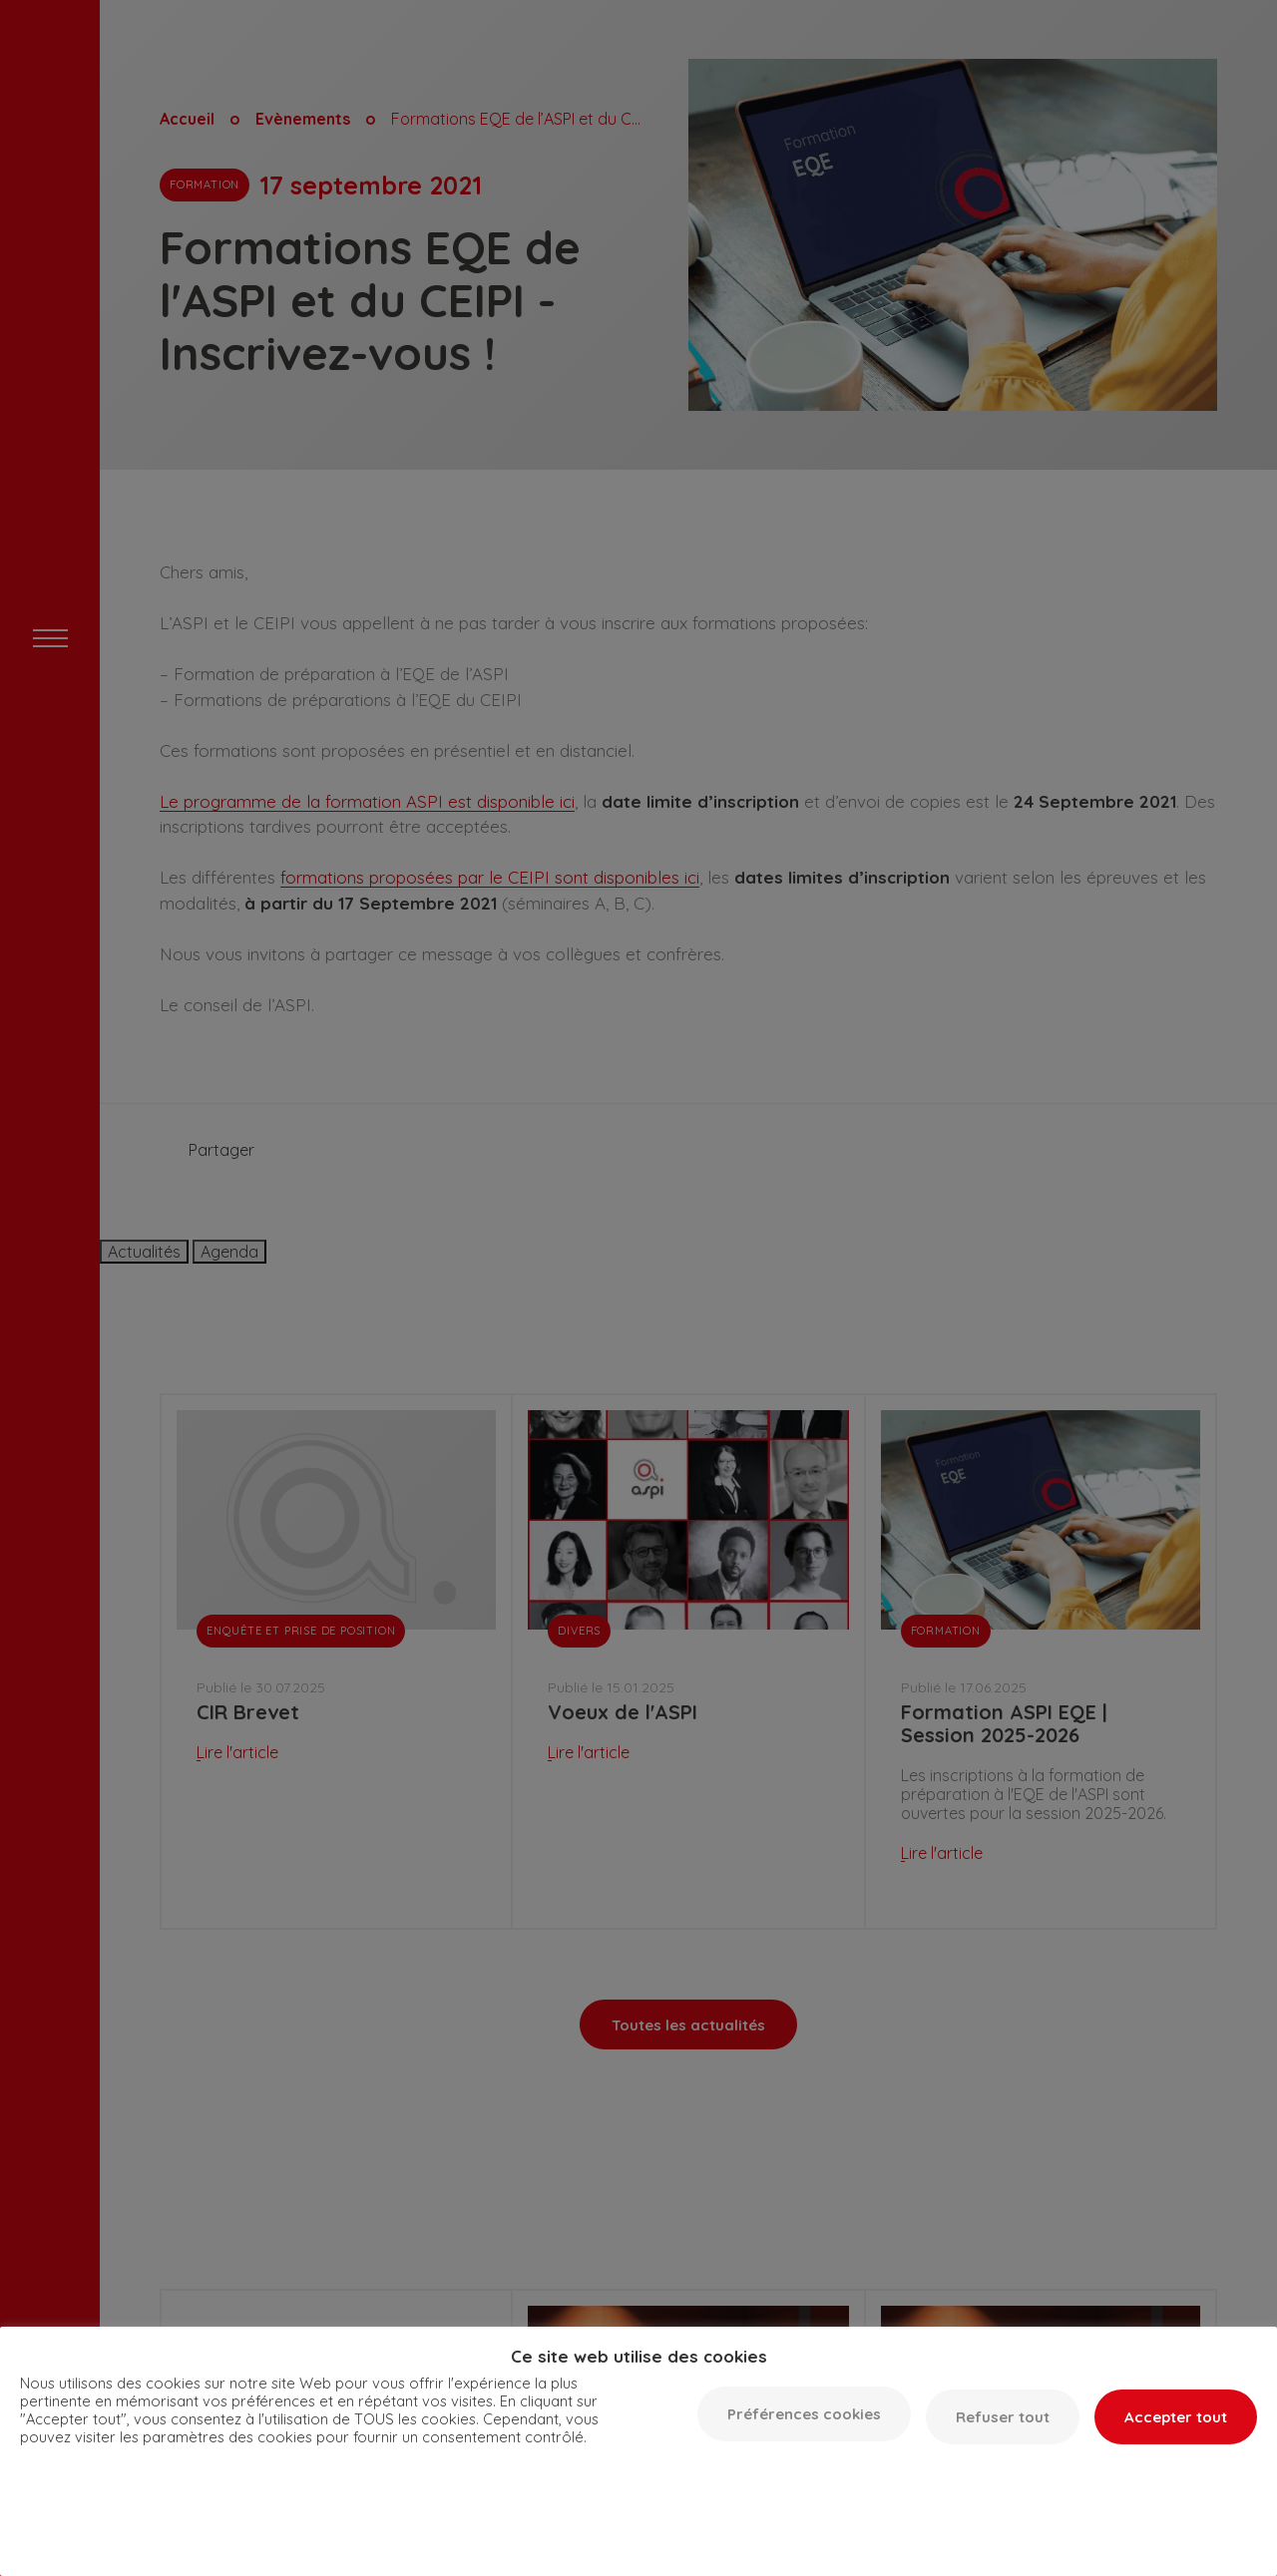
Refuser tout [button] (1003, 2416)
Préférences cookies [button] (804, 2413)
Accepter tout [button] (1175, 2416)
